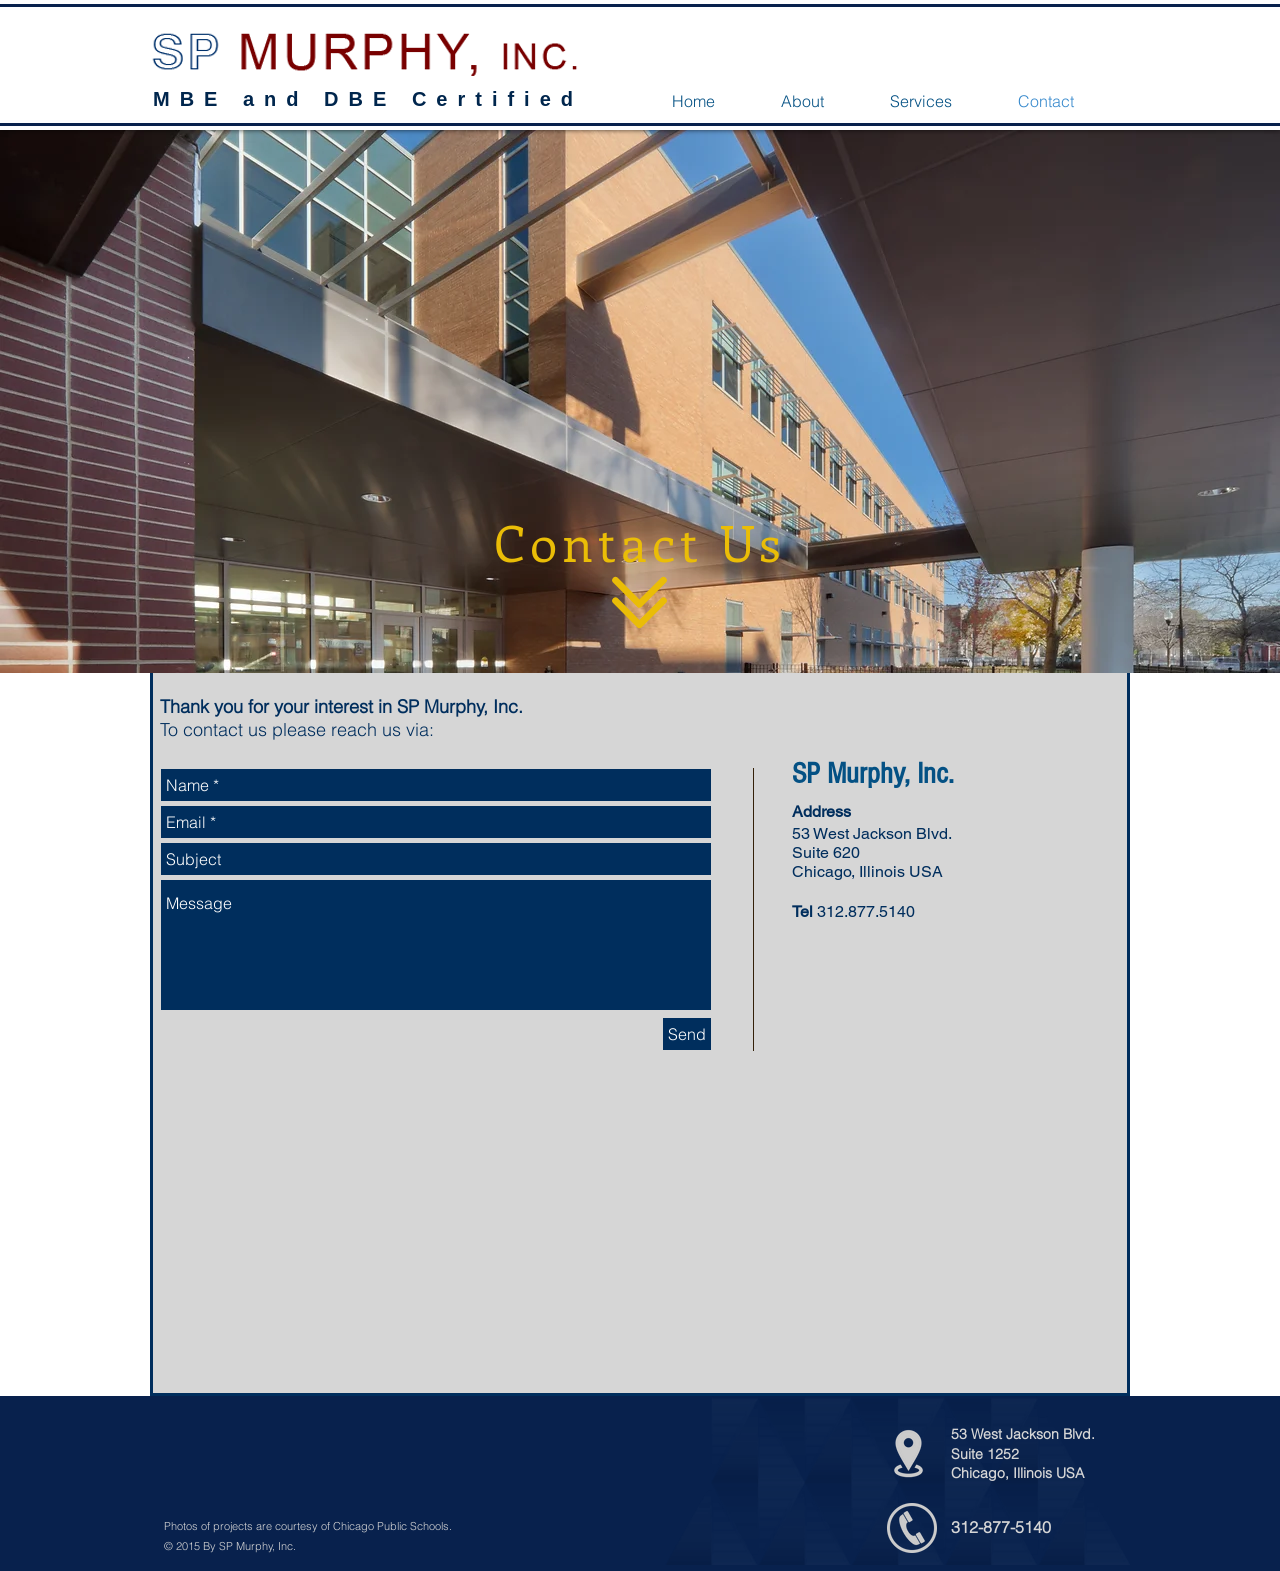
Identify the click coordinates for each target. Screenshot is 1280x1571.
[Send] (687, 1034)
